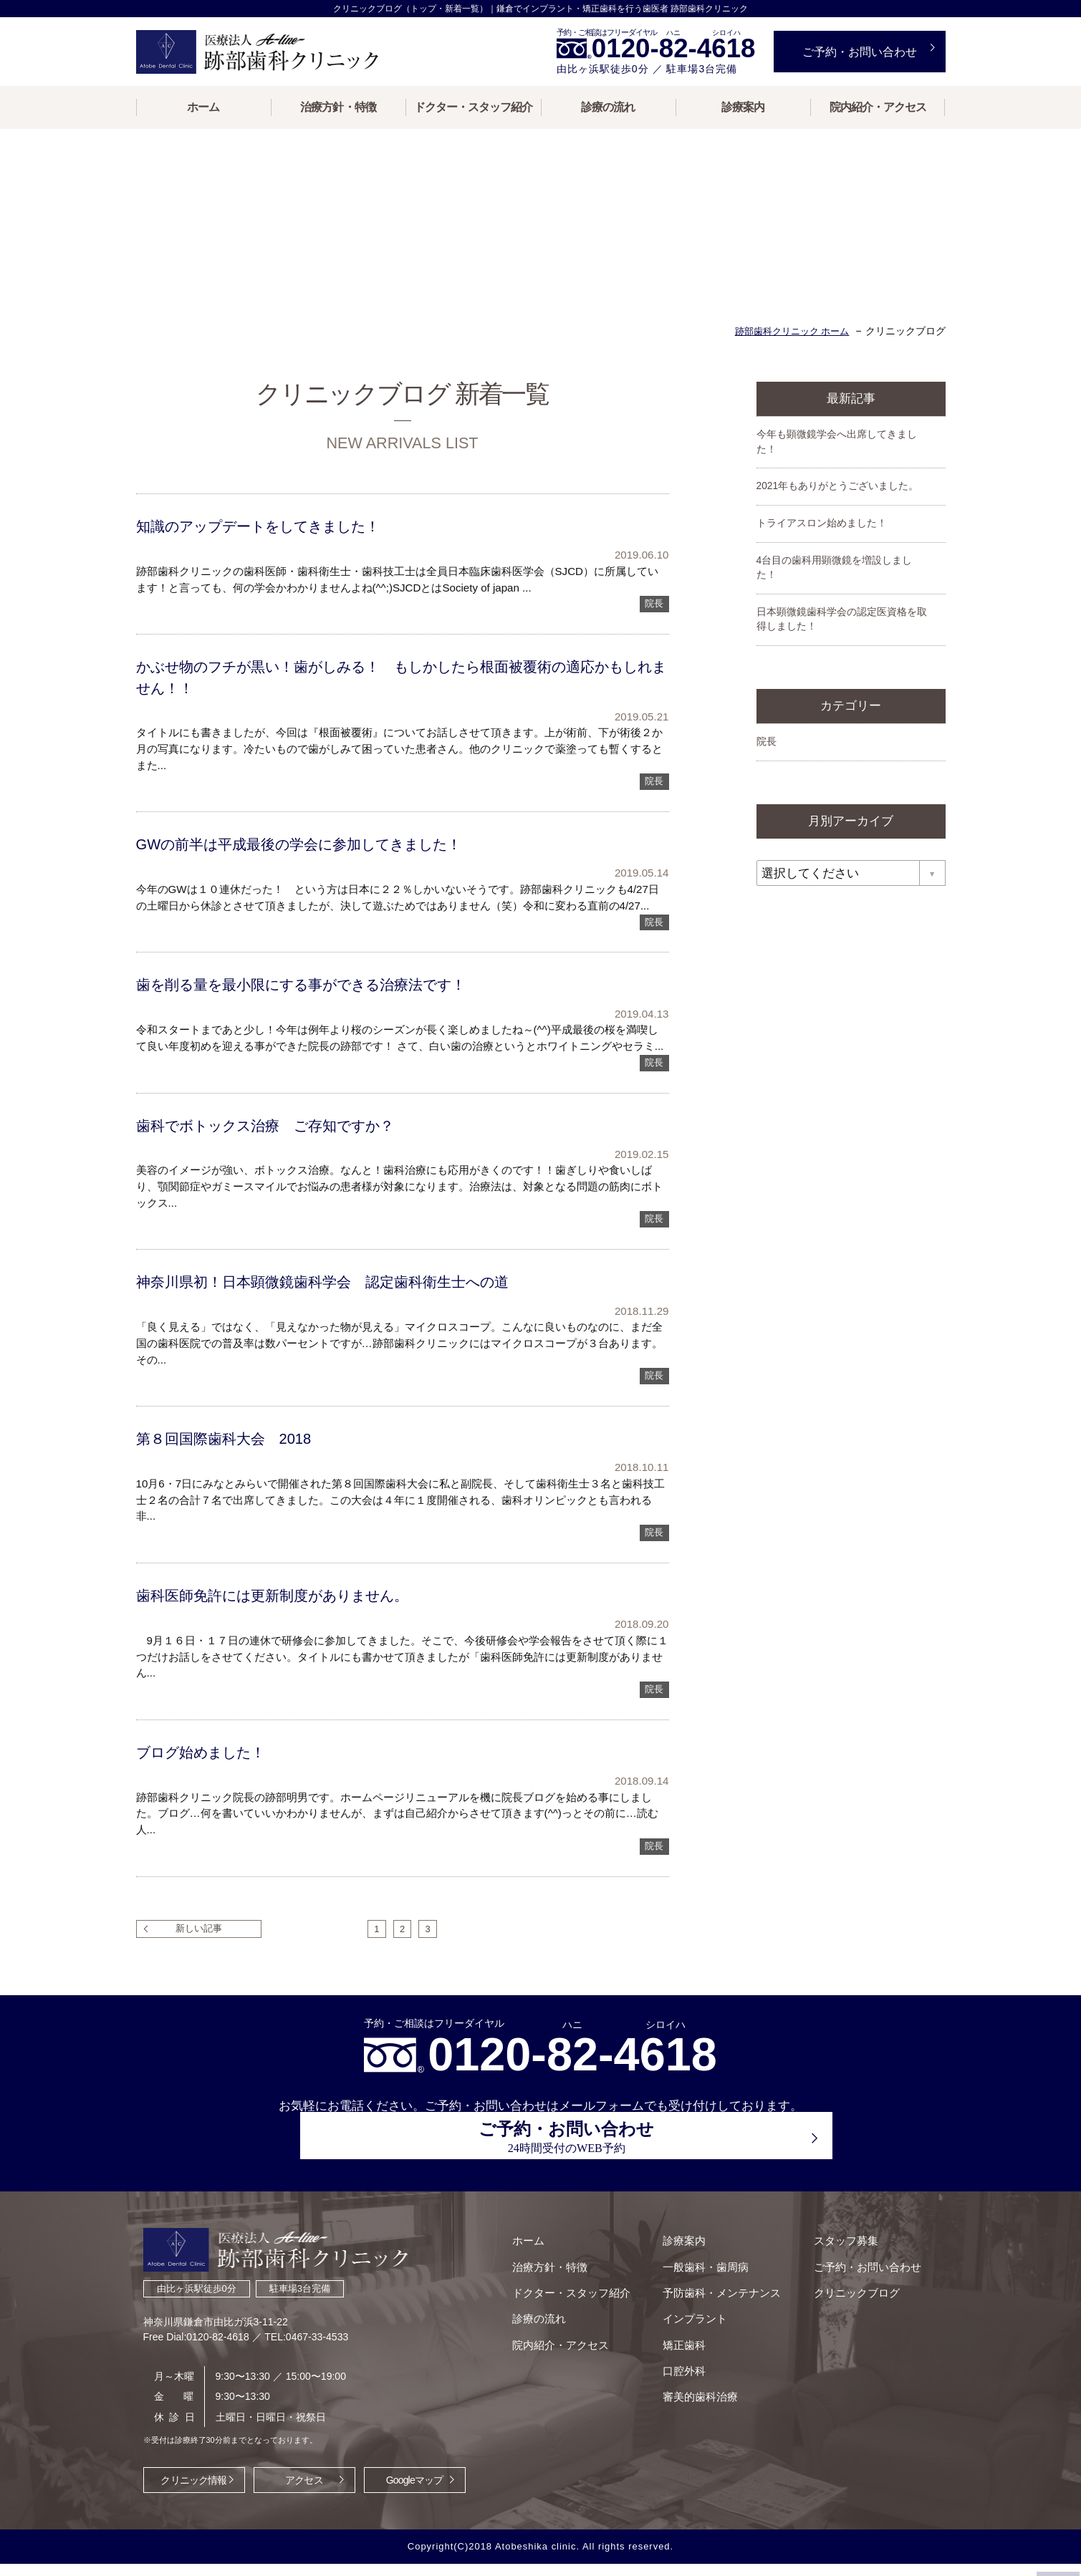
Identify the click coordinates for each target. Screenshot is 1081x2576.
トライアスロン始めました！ (821, 550)
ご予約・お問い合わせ (856, 2267)
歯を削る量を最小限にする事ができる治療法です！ (321, 1013)
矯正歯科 (676, 2349)
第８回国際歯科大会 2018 (232, 1469)
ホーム (203, 107)
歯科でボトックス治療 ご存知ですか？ (281, 1154)
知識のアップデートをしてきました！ (274, 552)
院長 (654, 629)
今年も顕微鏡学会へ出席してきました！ (836, 468)
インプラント (687, 2321)
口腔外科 (676, 2376)
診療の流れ (608, 107)
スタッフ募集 (834, 2240)
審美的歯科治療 (693, 2402)
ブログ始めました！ (209, 1784)
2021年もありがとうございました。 (837, 512)
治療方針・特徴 (337, 107)
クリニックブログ (845, 2294)
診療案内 (742, 107)
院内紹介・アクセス (878, 107)
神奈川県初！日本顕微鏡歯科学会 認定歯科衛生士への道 (341, 1312)
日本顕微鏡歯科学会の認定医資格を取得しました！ (841, 647)
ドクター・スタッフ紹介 (473, 107)
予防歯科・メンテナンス (714, 2294)
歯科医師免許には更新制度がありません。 (288, 1627)
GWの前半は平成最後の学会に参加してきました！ (318, 871)
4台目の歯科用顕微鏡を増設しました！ (834, 595)
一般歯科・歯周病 (698, 2267)
